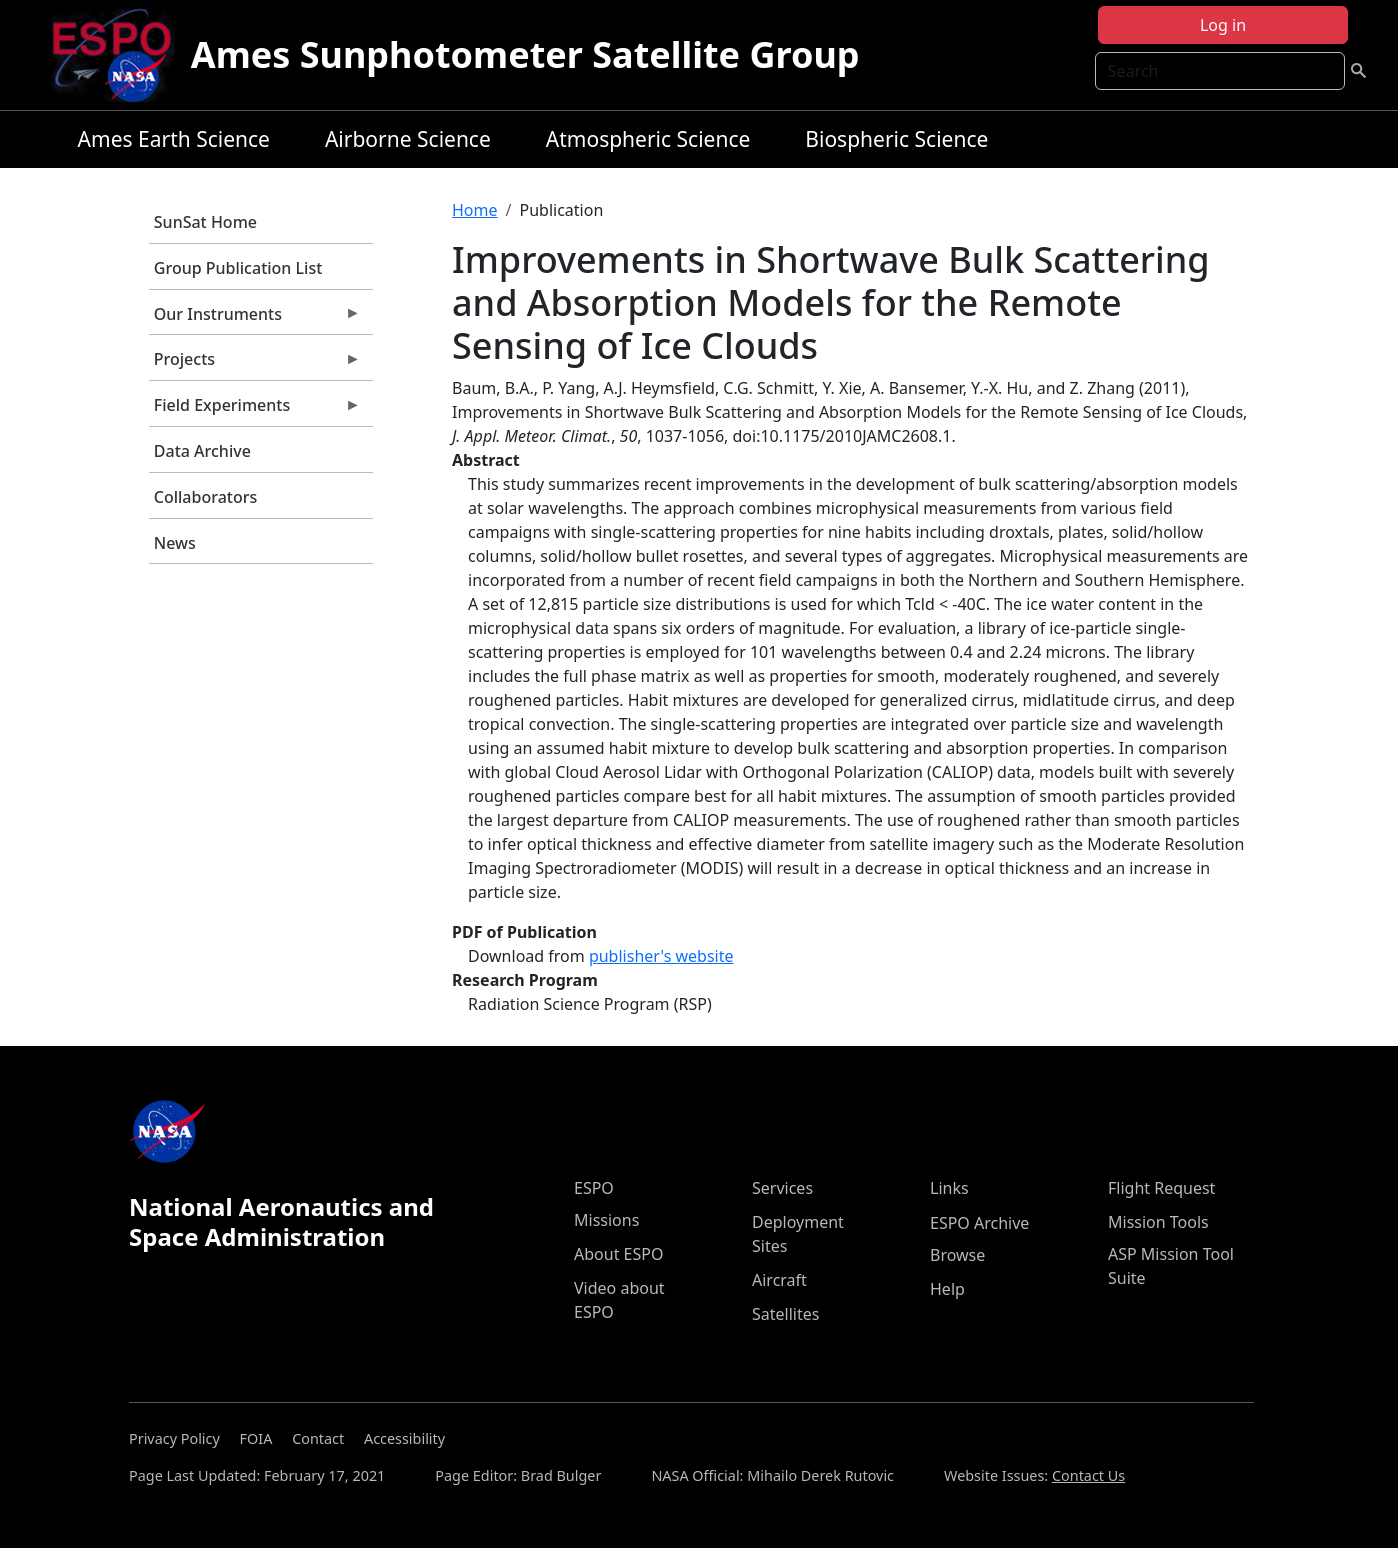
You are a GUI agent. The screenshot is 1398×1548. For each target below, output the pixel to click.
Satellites (785, 1314)
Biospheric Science (896, 139)
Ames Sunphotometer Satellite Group (525, 54)
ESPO (594, 1188)
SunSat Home (205, 222)
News (175, 543)
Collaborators (205, 497)
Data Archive (202, 451)
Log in (1223, 25)
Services (782, 1188)
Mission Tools (1158, 1222)
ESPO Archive (979, 1223)
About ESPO (618, 1254)
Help (947, 1289)
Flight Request (1161, 1188)
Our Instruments (255, 319)
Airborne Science (408, 139)
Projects (255, 364)
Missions (606, 1220)
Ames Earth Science (174, 139)
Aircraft (779, 1280)
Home (475, 210)
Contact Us (1088, 1475)
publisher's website (661, 956)
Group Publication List (238, 268)
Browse (957, 1255)
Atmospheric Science (648, 139)
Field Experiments (255, 410)
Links (949, 1188)
